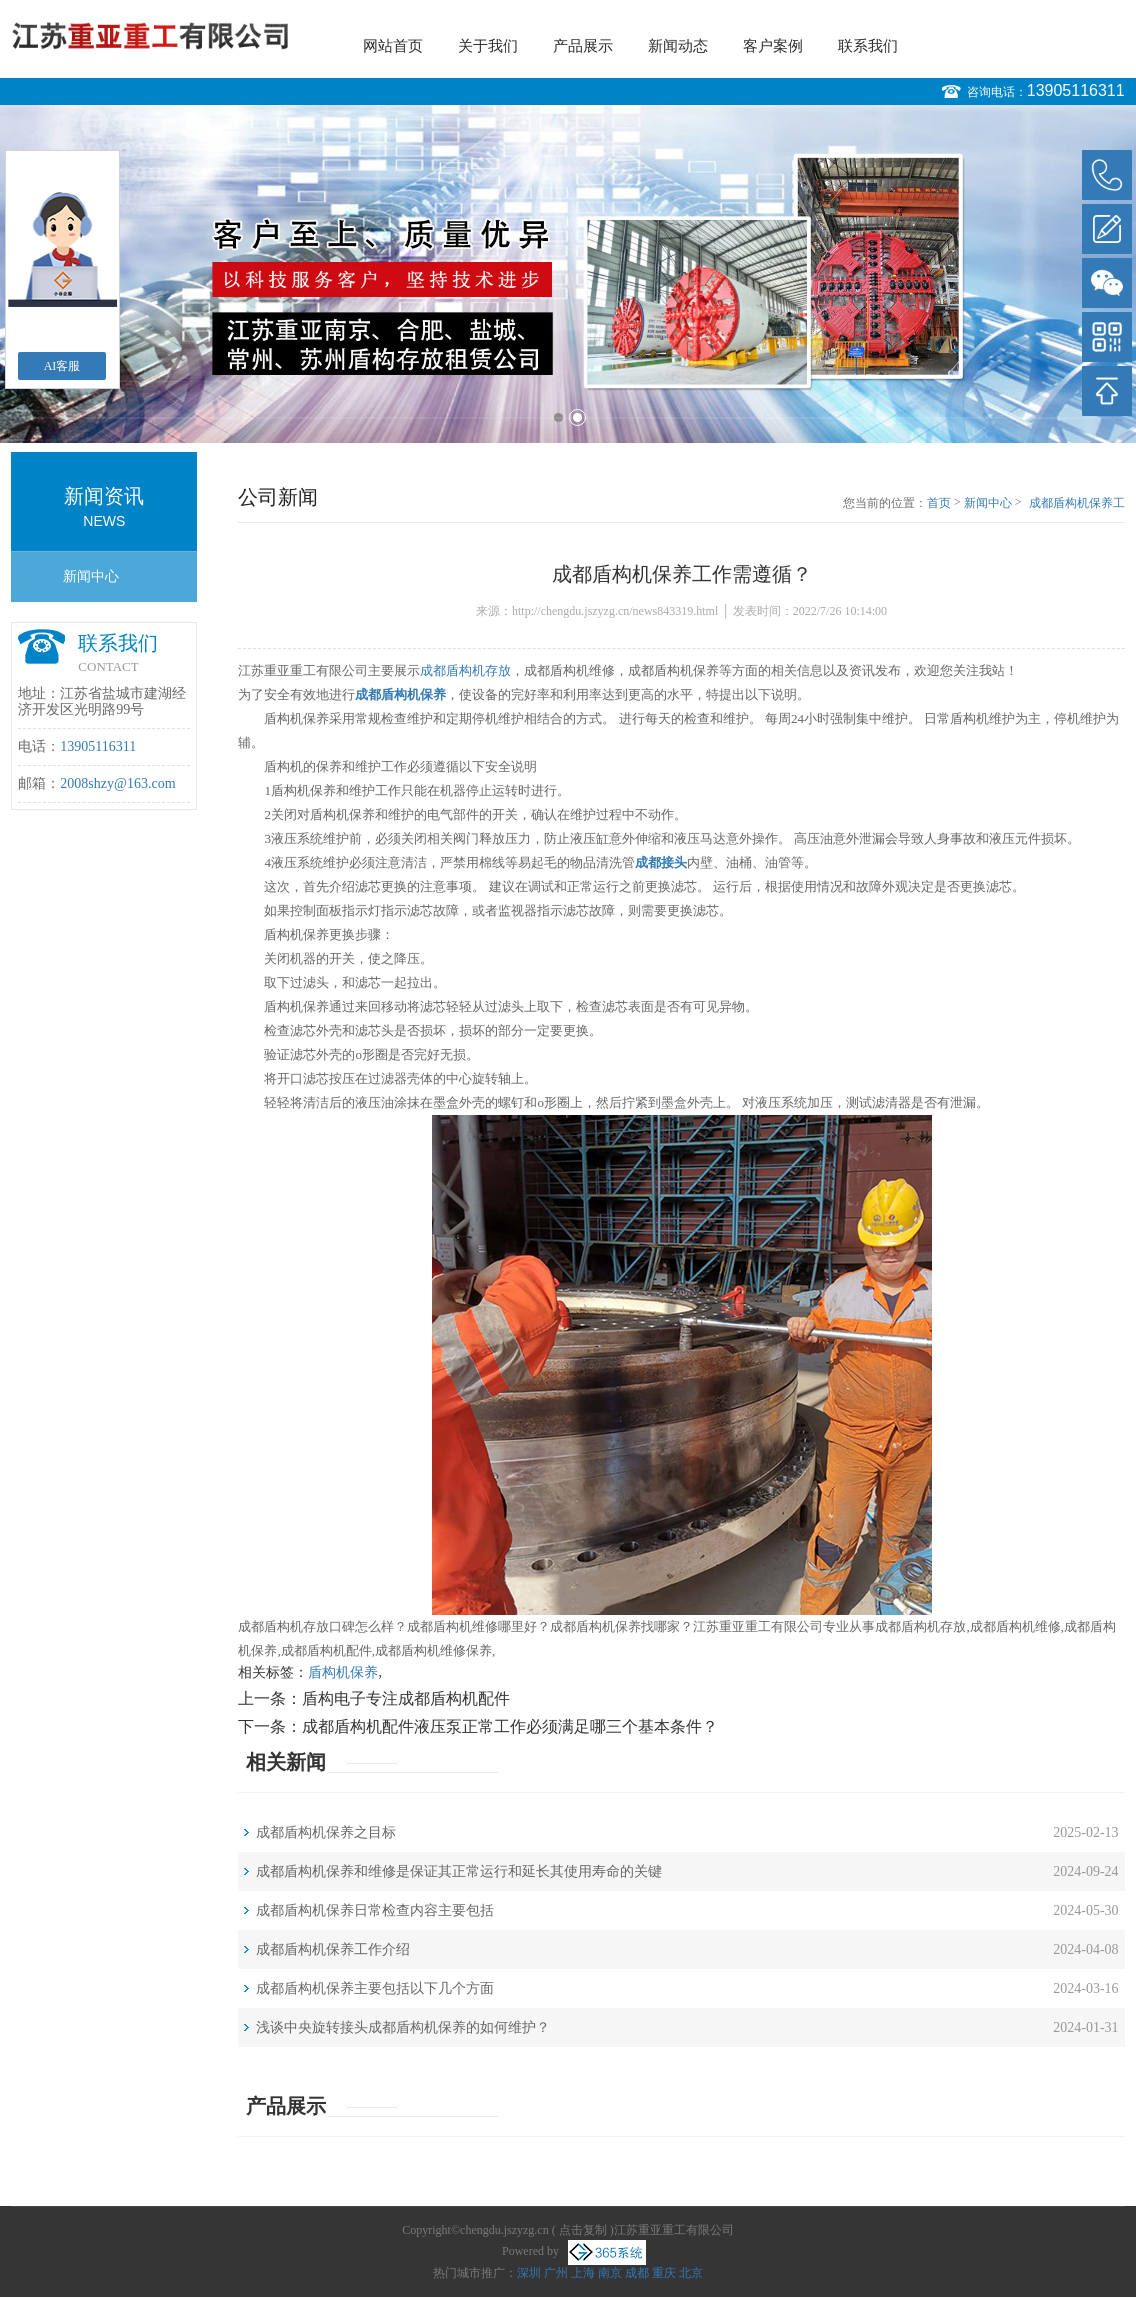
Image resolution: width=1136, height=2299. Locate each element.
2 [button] (577, 417)
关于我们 (488, 46)
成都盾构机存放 (465, 670)
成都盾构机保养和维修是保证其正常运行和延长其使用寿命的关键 (459, 1871)
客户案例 (773, 46)
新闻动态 (678, 46)
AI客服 (62, 366)
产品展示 (583, 46)
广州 (556, 2273)
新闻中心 (91, 576)
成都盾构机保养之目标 (326, 1832)
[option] (568, 274)
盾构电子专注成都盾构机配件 (406, 1698)
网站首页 (393, 46)
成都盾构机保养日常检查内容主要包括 (375, 1910)
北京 (691, 2273)
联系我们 (868, 46)
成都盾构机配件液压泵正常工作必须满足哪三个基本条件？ (510, 1726)
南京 (610, 2273)
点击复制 (583, 2230)
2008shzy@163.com (117, 783)
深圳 (529, 2273)
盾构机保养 (343, 1672)
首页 (939, 503)
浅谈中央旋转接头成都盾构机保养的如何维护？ (403, 2027)
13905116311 (1076, 90)
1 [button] (558, 417)
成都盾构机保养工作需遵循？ (1077, 504)
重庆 (664, 2273)
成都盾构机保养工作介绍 (333, 1949)
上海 (583, 2273)
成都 (637, 2273)
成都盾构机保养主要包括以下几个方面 (375, 1988)
